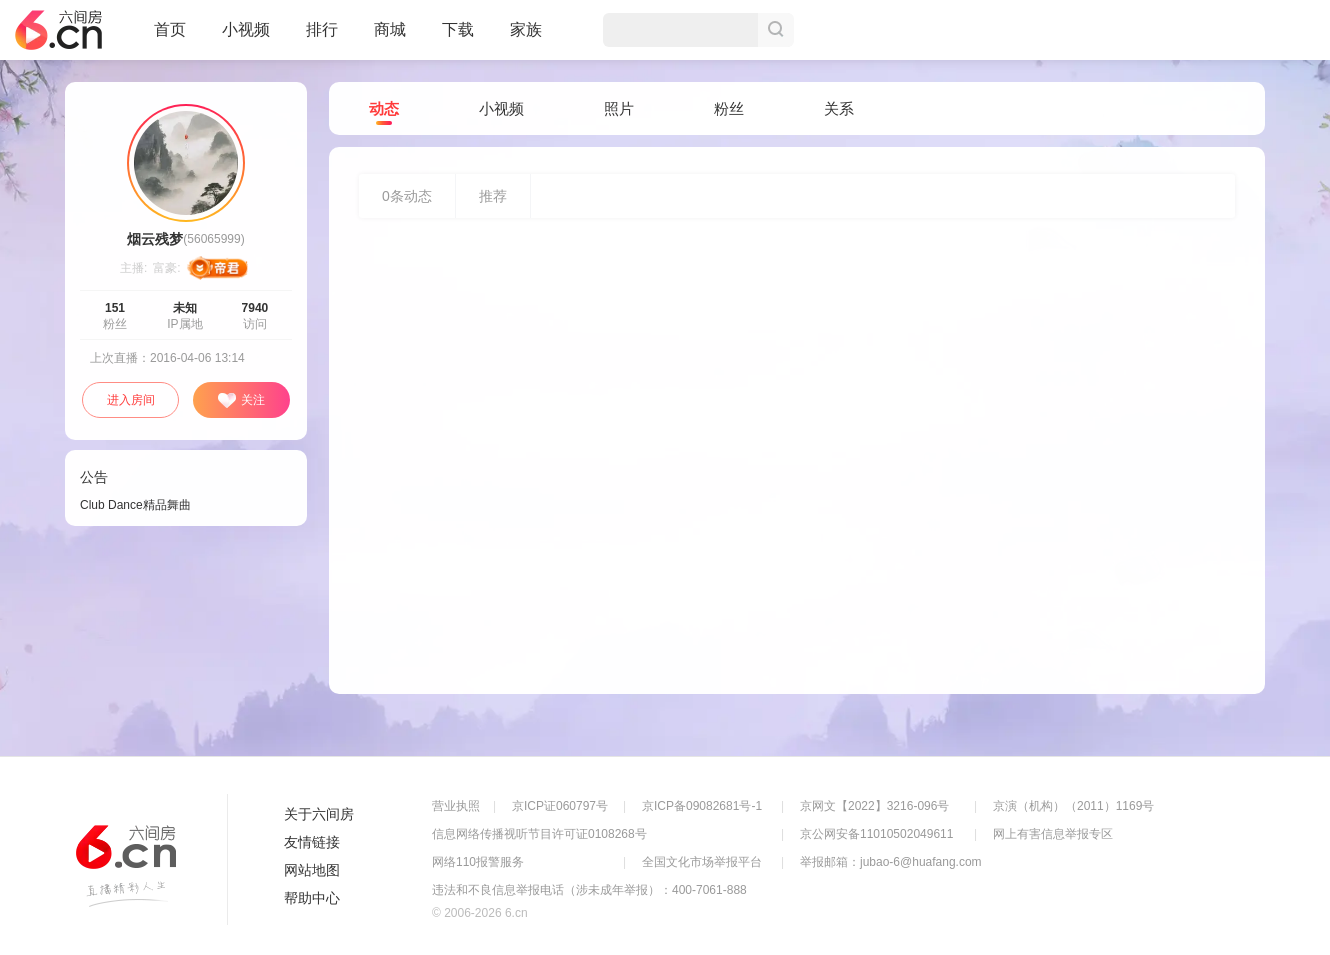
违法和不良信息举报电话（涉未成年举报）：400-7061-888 (589, 890)
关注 (241, 401)
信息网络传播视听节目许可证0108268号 (539, 834)
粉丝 (729, 108)
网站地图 (312, 870)
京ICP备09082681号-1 (702, 806)
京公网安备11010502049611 (876, 834)
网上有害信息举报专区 (1053, 834)
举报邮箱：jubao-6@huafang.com (891, 862)
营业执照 (456, 806)
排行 (322, 29)
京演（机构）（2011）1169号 (1073, 806)
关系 (839, 108)
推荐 (493, 196)
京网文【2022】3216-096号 (874, 806)
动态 (384, 109)
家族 (526, 38)
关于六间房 (319, 814)
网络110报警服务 (478, 862)
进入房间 (131, 400)
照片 (619, 108)
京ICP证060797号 (560, 806)
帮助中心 (312, 898)
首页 (170, 38)
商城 (390, 38)
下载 (458, 29)
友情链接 (312, 842)
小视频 (246, 38)
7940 (255, 308)
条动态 (407, 196)
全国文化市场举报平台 (702, 862)
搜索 (776, 30)
